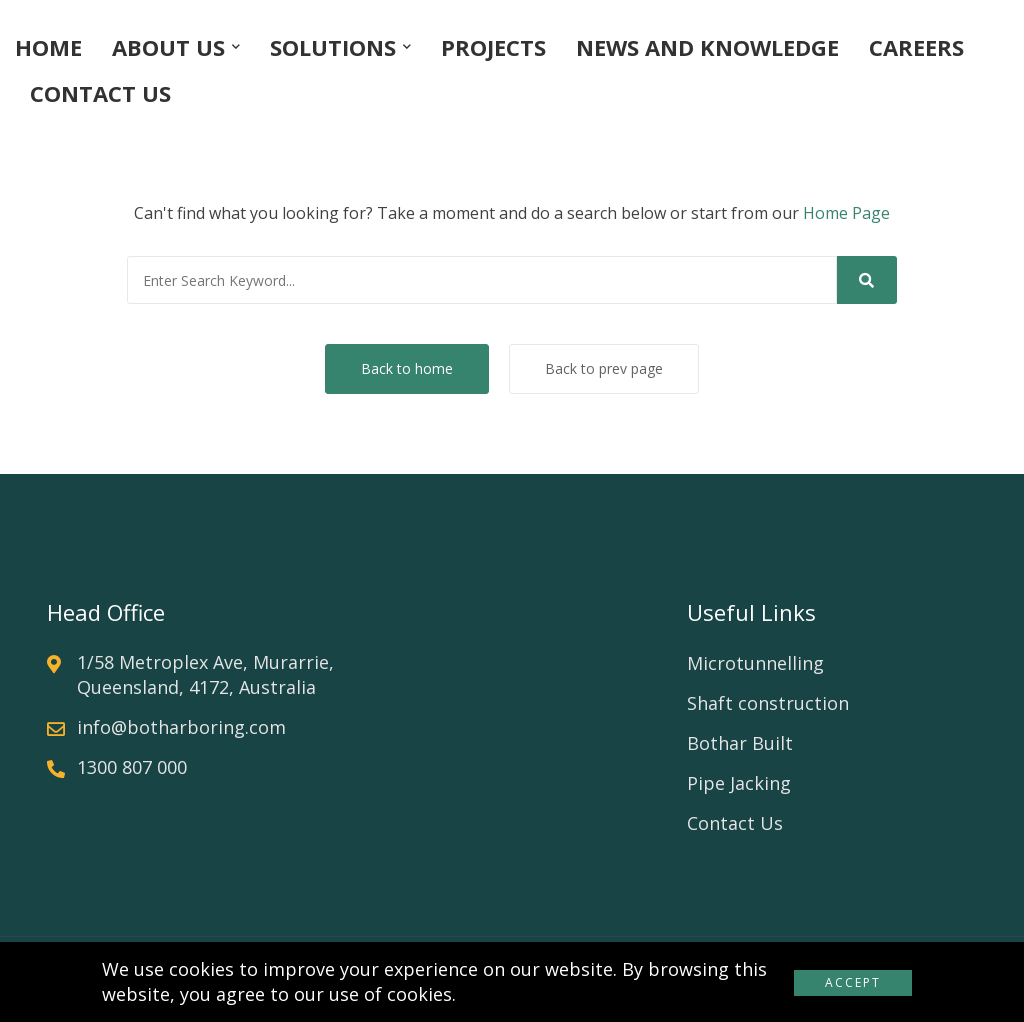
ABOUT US (168, 47)
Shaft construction (768, 703)
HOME (48, 47)
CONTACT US (100, 93)
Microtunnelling (755, 663)
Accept (853, 982)
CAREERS (916, 47)
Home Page (846, 213)
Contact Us (735, 823)
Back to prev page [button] (604, 368)
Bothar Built (740, 743)
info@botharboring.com (181, 727)
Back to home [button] (407, 368)
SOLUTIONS (333, 47)
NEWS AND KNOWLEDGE (707, 47)
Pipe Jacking (739, 783)
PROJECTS (493, 47)
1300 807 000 (132, 767)
